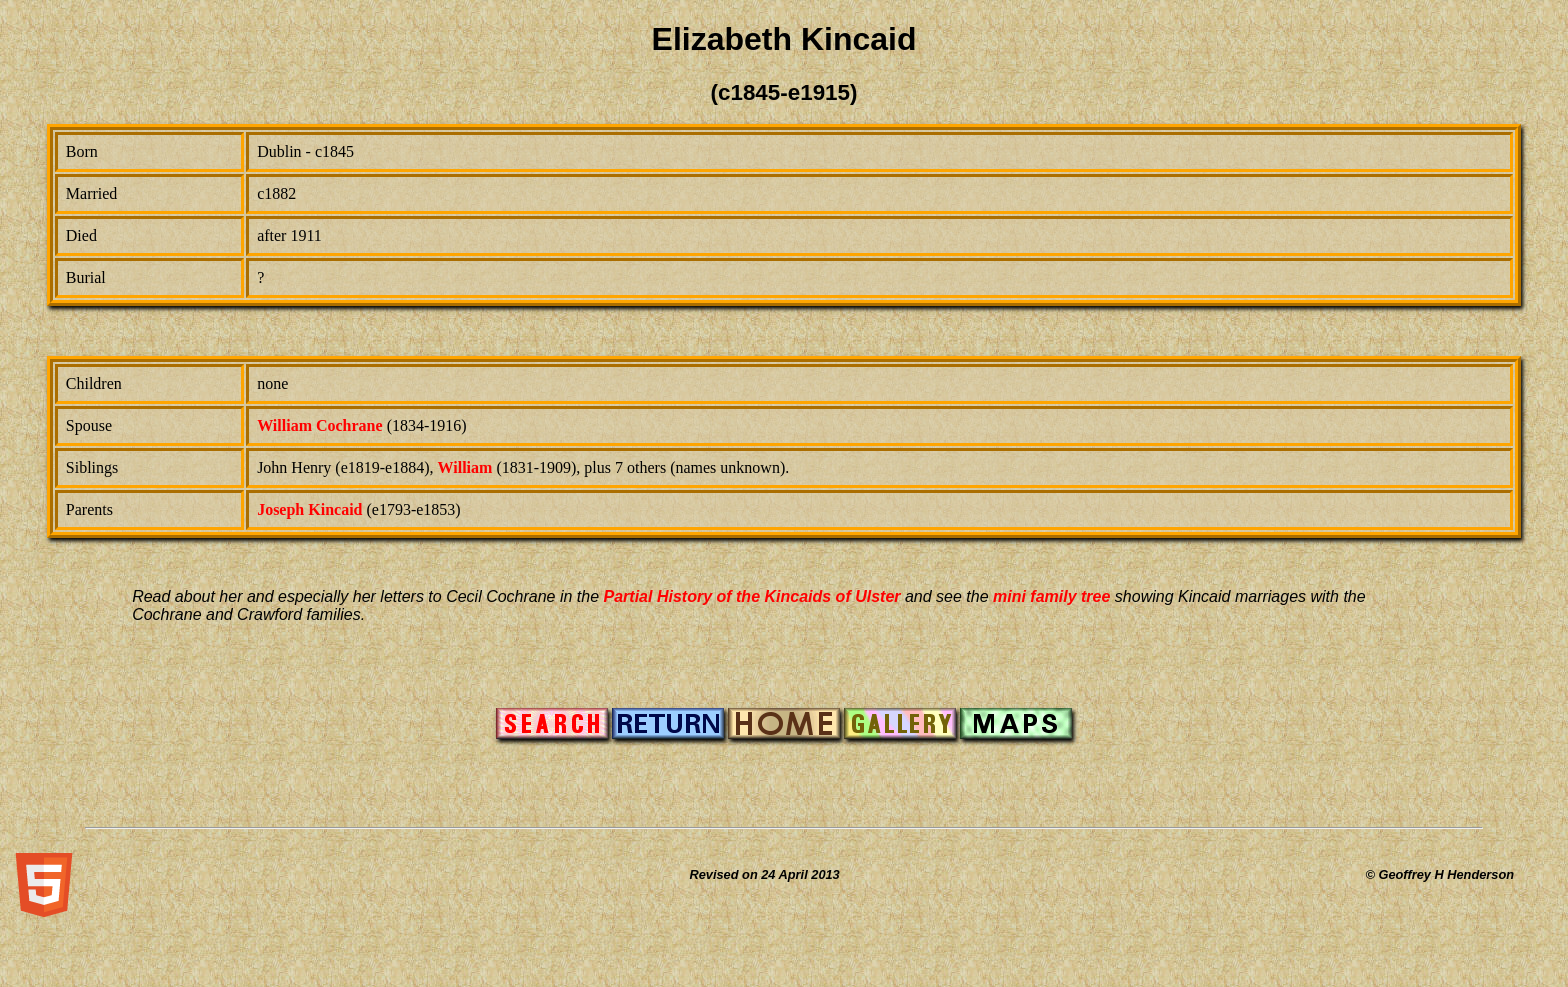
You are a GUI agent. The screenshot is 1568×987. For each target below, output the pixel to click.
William (465, 467)
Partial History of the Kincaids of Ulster (752, 596)
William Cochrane (319, 425)
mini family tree (1051, 596)
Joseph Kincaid (309, 509)
